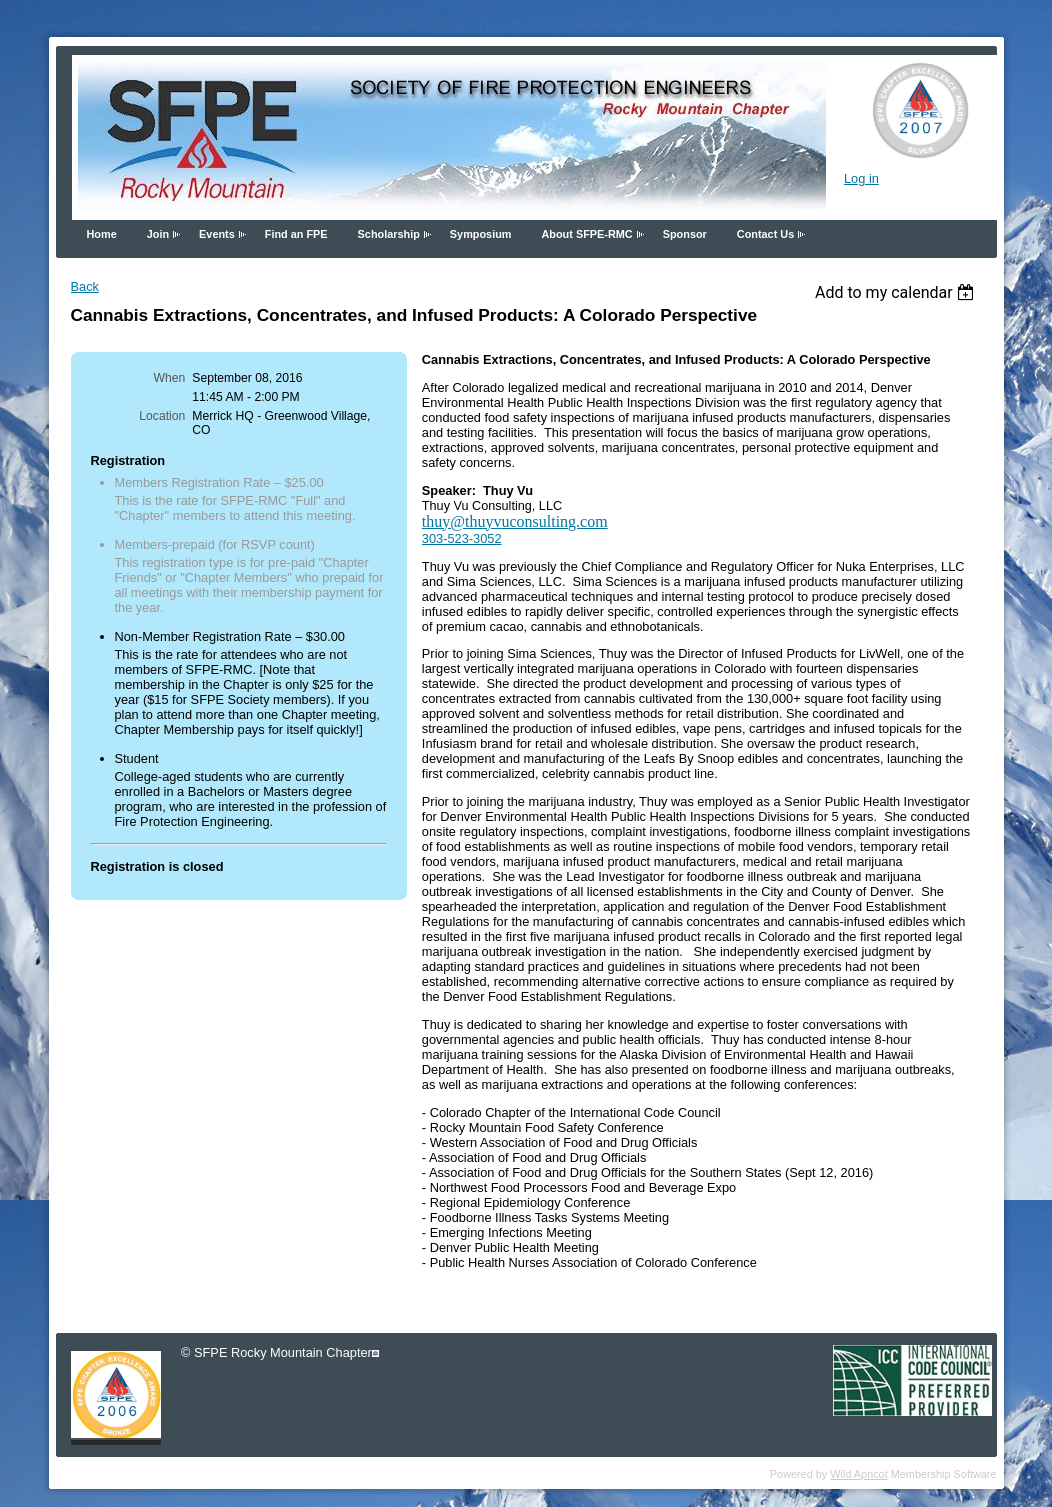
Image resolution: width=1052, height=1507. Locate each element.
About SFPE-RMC (586, 234)
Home (102, 234)
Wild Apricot (858, 1474)
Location (162, 416)
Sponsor (685, 234)
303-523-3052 (462, 538)
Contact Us (765, 234)
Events (217, 234)
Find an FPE (296, 234)
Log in (861, 178)
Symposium (481, 234)
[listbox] (897, 292)
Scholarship (389, 234)
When (170, 378)
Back (85, 286)
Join (158, 234)
